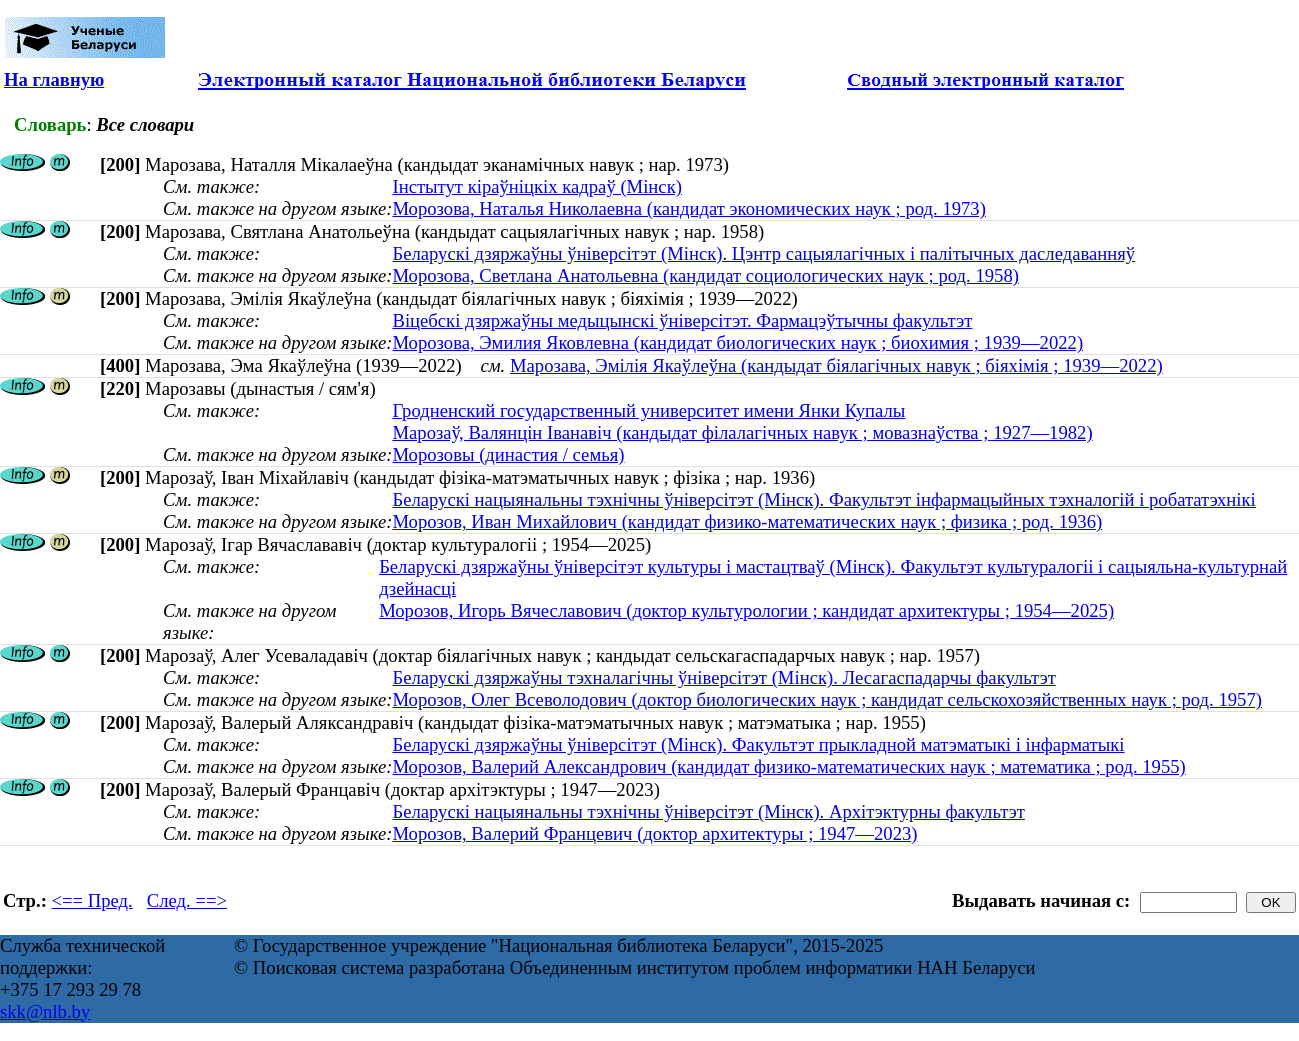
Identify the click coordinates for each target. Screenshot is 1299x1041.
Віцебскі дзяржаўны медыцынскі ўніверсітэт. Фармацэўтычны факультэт (682, 320)
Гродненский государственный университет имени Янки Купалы (648, 410)
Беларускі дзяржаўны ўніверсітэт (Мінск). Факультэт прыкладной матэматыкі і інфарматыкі (758, 744)
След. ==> (187, 900)
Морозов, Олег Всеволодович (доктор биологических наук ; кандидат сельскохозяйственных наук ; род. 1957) (827, 699)
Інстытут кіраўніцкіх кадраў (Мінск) (536, 186)
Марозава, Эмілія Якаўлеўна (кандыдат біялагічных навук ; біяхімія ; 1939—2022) (836, 365)
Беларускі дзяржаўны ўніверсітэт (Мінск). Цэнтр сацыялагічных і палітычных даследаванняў (763, 253)
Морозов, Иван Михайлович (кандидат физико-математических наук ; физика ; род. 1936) (747, 521)
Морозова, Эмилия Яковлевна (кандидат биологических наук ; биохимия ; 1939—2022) (737, 342)
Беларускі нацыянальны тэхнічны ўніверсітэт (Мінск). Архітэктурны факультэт (708, 811)
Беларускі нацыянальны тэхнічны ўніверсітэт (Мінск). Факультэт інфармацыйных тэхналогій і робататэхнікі (823, 499)
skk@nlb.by (45, 1011)
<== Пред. (92, 900)
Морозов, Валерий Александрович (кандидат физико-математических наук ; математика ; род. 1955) (788, 766)
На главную (54, 79)
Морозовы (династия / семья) (508, 454)
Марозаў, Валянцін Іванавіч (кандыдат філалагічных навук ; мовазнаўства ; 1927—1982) (742, 432)
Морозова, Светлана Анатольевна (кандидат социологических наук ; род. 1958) (705, 275)
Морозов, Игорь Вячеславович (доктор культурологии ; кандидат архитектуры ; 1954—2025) (746, 610)
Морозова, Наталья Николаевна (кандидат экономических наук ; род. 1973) (688, 208)
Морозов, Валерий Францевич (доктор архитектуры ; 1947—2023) (654, 833)
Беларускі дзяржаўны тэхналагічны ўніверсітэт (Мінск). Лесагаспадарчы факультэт (723, 677)
